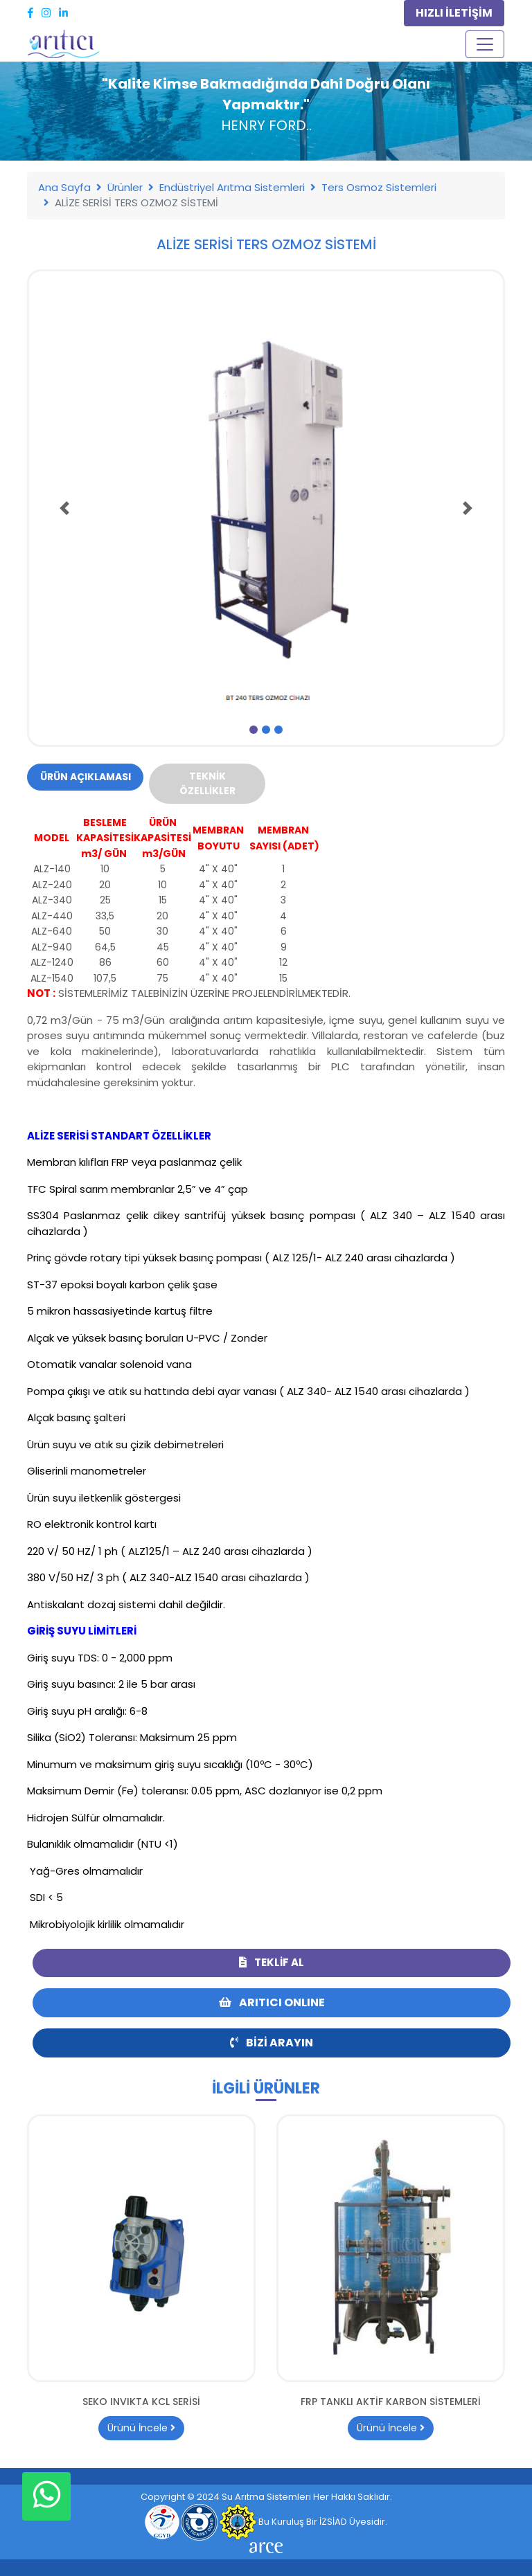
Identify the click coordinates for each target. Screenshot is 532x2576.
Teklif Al (271, 1962)
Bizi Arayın (271, 2043)
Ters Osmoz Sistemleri (378, 187)
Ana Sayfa (64, 187)
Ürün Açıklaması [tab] (85, 777)
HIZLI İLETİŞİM (454, 13)
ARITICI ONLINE (272, 2002)
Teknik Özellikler (207, 783)
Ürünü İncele (141, 2428)
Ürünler (125, 187)
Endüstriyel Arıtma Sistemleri (232, 187)
